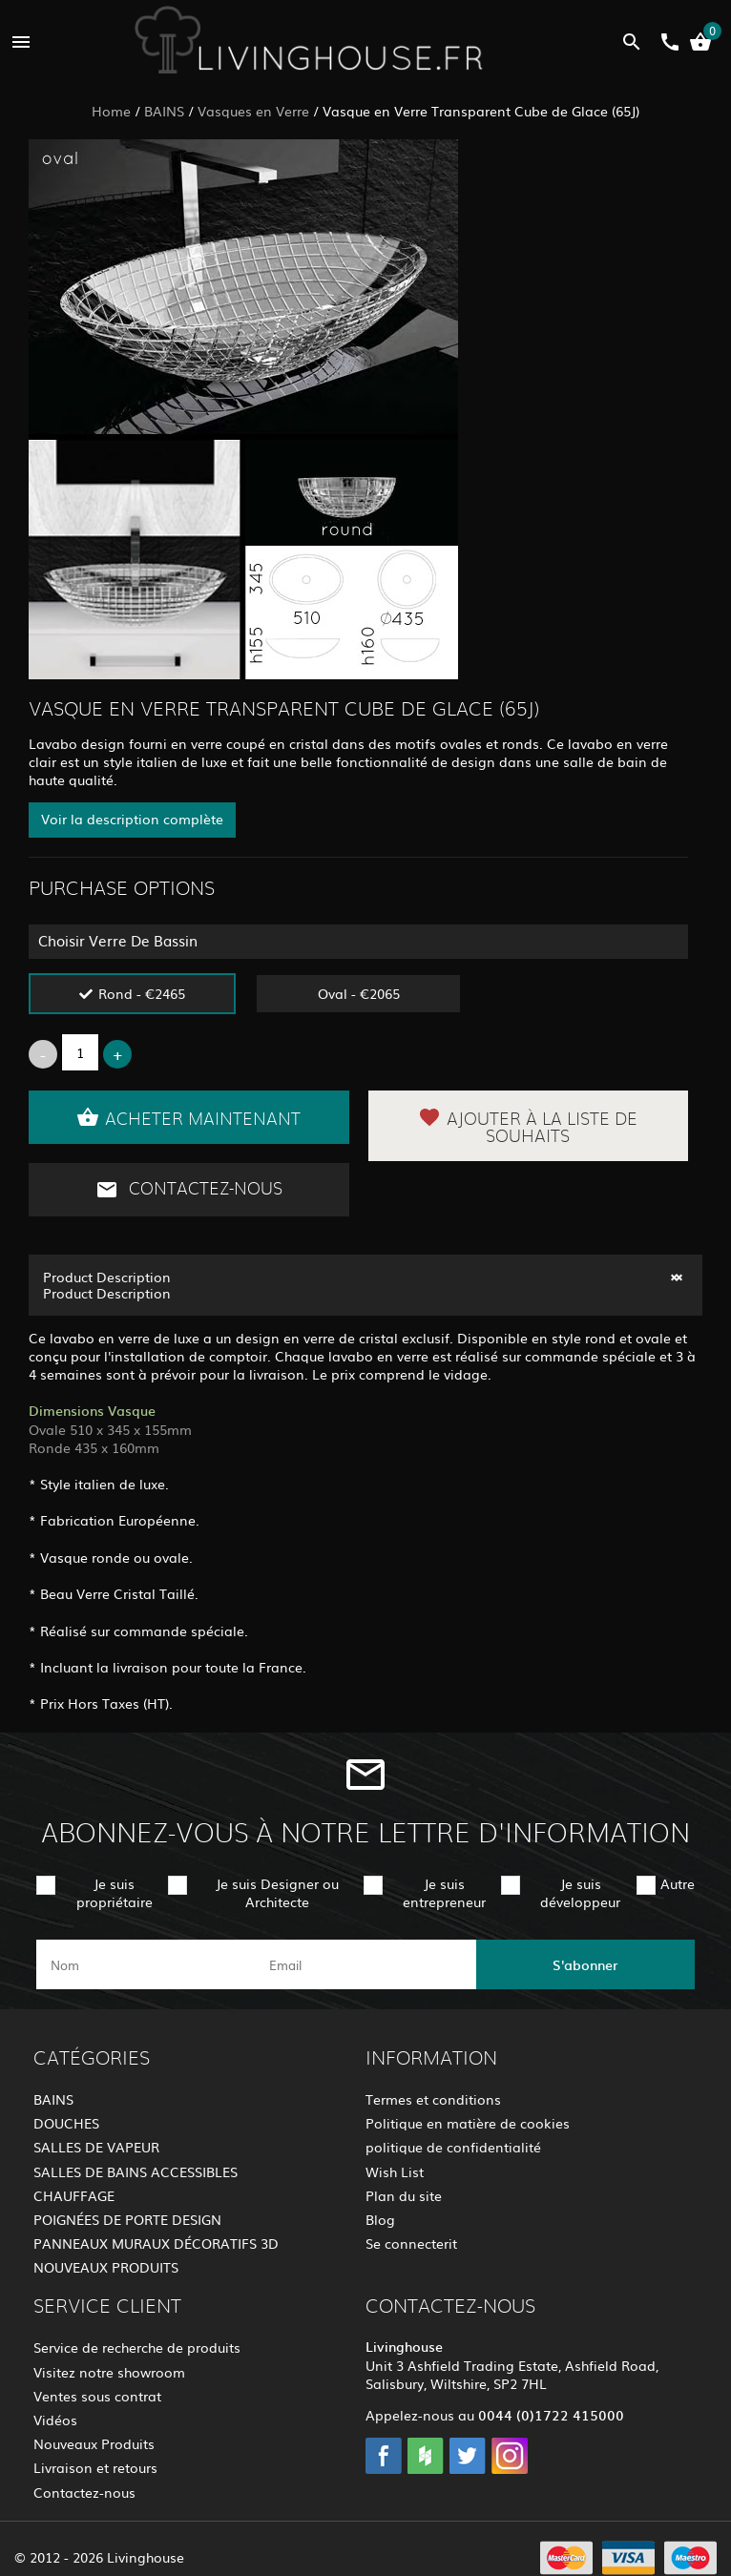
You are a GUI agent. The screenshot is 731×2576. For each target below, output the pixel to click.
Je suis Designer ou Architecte (277, 1892)
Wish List (395, 2171)
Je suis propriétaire (114, 1892)
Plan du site (404, 2195)
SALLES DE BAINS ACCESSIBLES (135, 2171)
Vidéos (55, 2419)
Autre (677, 1883)
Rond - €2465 (141, 993)
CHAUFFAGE (74, 2195)
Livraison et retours (95, 2467)
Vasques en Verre (253, 110)
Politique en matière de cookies (468, 2122)
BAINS (164, 110)
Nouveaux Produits (94, 2443)
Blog (380, 2219)
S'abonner (585, 1964)
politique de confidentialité (453, 2146)
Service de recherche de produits (136, 2347)
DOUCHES (66, 2122)
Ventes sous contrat (97, 2395)
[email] (363, 1964)
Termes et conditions (433, 2099)
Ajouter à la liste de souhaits (527, 1126)
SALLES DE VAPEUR (96, 2146)
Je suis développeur (580, 1892)
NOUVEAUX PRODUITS (105, 2266)
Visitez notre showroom (109, 2371)
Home (111, 110)
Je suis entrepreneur (444, 1892)
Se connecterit (411, 2243)
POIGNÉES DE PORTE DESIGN (127, 2219)
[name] (145, 1964)
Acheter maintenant (188, 1117)
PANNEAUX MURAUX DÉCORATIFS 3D (156, 2243)
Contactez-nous (188, 1189)
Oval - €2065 (359, 993)
